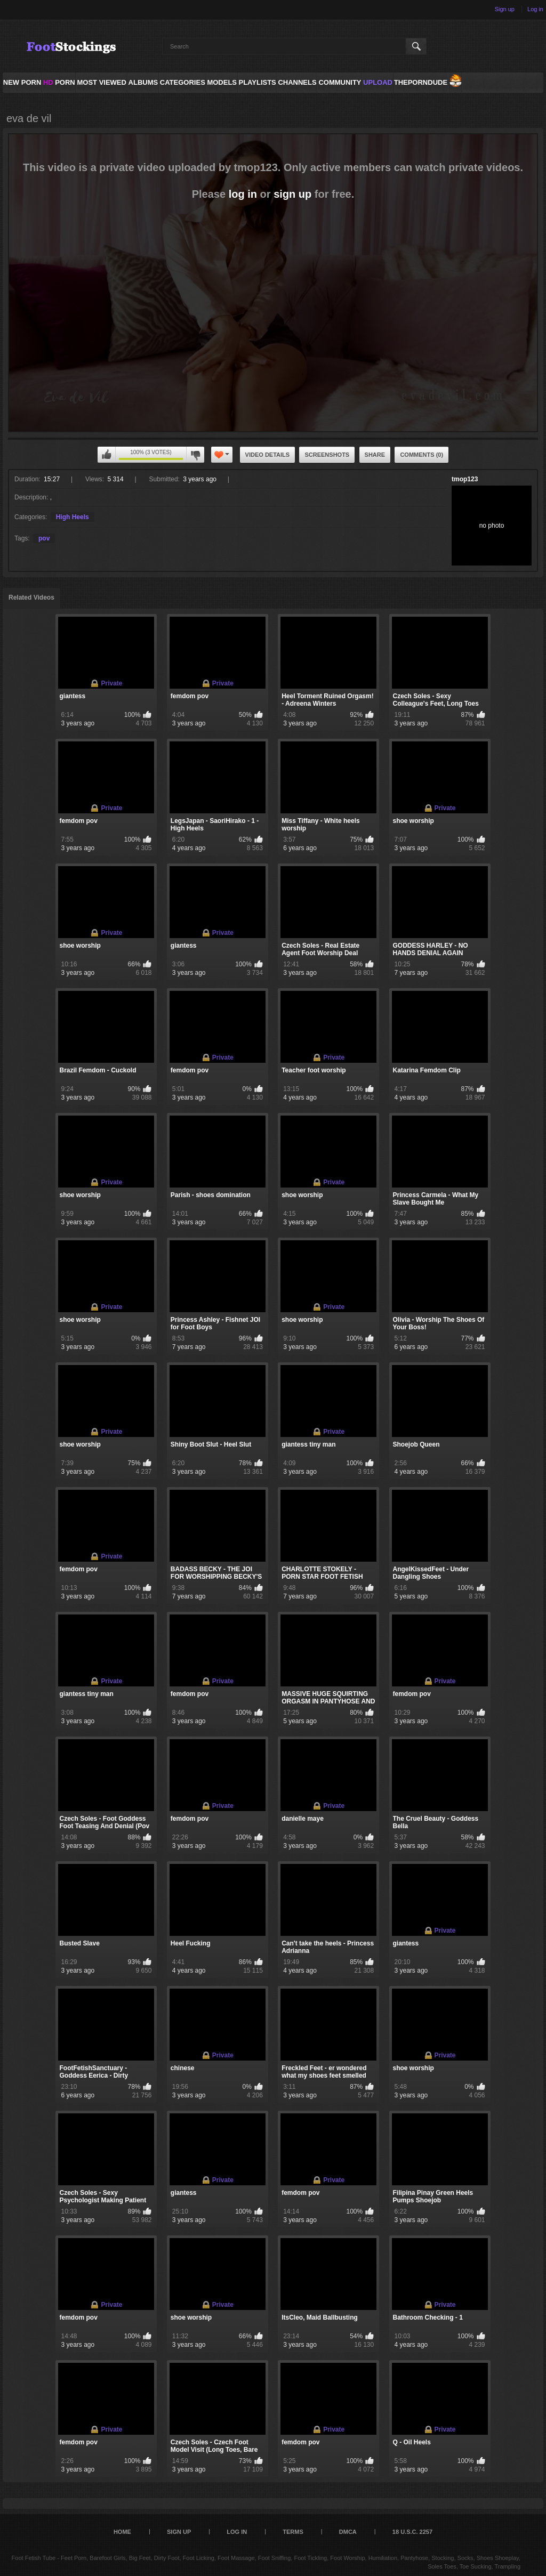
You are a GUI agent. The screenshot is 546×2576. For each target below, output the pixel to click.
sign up (292, 194)
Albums (143, 82)
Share (375, 454)
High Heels (72, 517)
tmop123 (465, 479)
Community (339, 82)
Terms (293, 2532)
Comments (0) (421, 454)
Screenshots (326, 454)
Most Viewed (101, 82)
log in (243, 194)
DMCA (348, 2532)
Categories (182, 82)
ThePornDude (420, 82)
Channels (297, 82)
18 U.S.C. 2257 (412, 2532)
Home (122, 2532)
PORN (59, 82)
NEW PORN (22, 82)
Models (222, 82)
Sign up (505, 9)
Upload (377, 82)
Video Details (267, 454)
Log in (535, 9)
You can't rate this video (107, 455)
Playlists (257, 82)
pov (44, 538)
